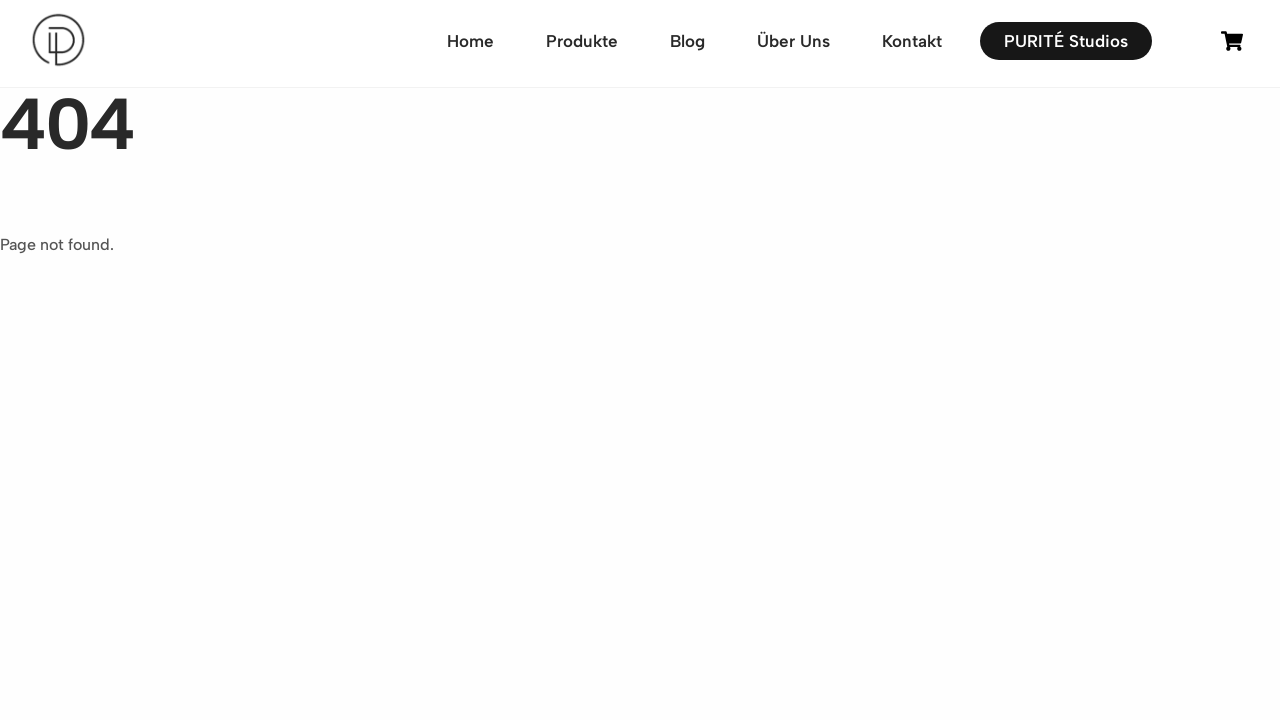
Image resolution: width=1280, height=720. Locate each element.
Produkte (582, 41)
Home (470, 41)
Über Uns (793, 41)
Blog (687, 41)
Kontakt (912, 41)
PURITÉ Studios (1066, 41)
